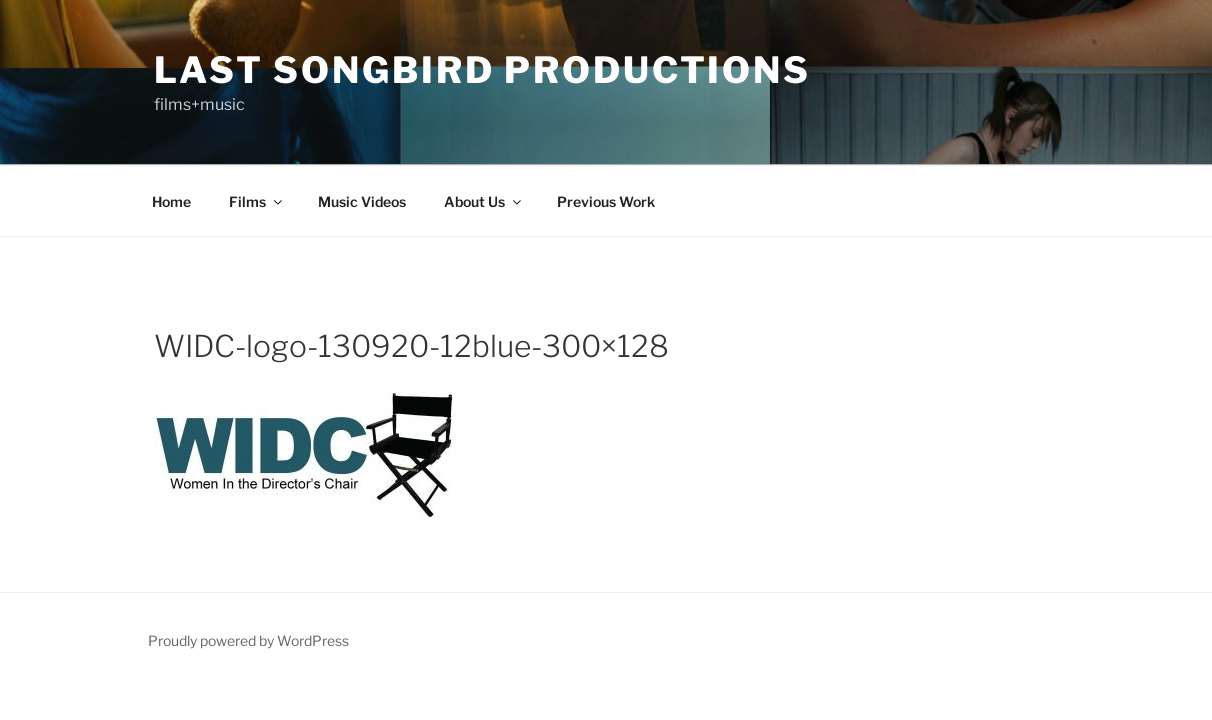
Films (257, 201)
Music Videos (362, 201)
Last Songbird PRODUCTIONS (482, 70)
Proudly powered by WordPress (248, 640)
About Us (484, 201)
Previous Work (606, 201)
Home (171, 201)
